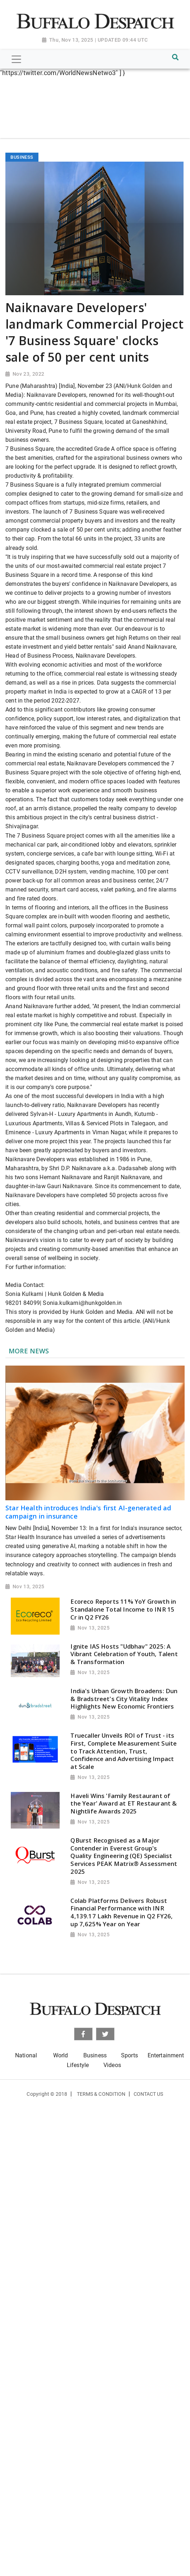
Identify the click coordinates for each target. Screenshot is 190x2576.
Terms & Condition (101, 2094)
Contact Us (148, 2094)
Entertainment (166, 2055)
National (26, 2055)
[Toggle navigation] (16, 59)
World (60, 2055)
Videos (112, 2065)
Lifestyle (78, 2065)
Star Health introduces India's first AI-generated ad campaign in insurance (88, 1512)
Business (95, 2055)
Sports (129, 2055)
